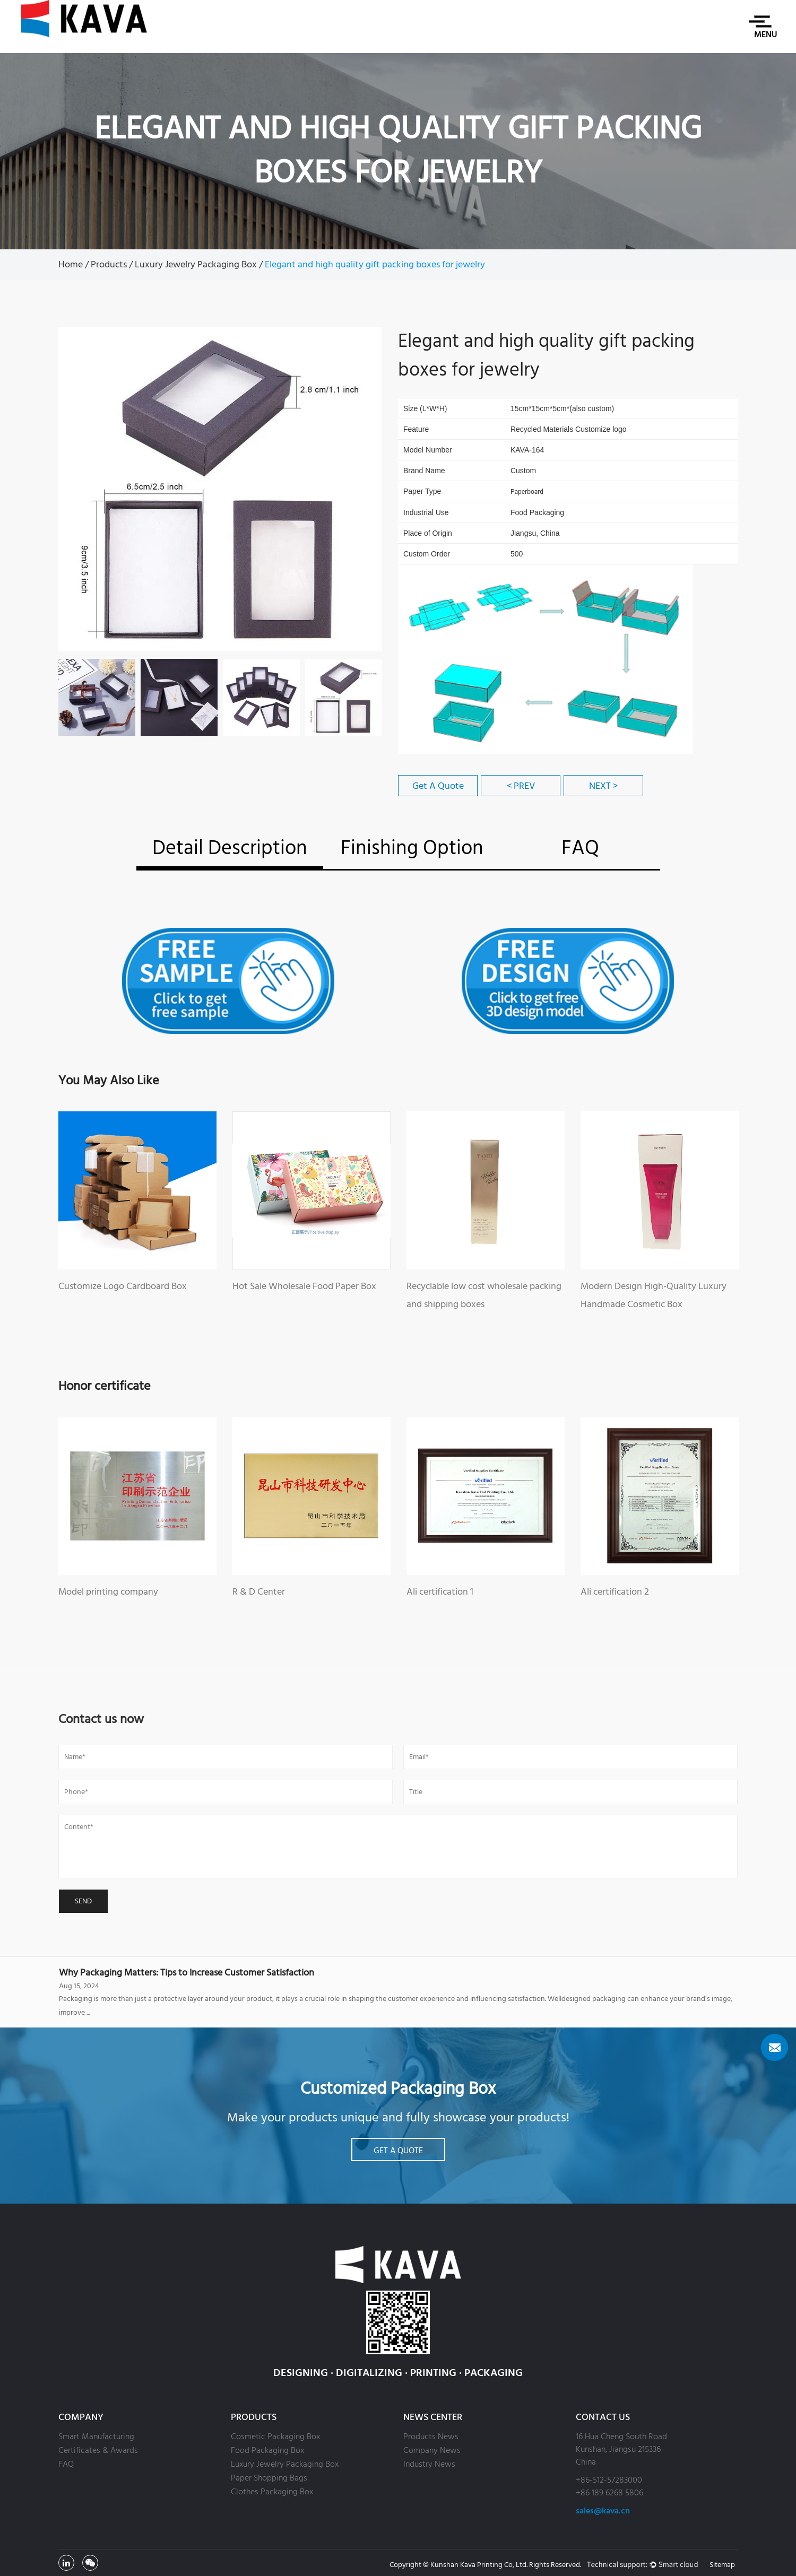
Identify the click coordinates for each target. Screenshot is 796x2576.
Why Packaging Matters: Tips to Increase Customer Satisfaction (186, 1972)
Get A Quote (438, 786)
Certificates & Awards (98, 2450)
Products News (430, 2436)
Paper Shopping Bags (269, 2478)
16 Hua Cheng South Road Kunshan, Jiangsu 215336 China (621, 2449)
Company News (432, 2450)
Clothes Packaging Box (272, 2491)
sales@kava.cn (603, 2511)
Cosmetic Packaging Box (275, 2436)
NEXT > (603, 786)
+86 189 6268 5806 (609, 2493)
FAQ (66, 2464)
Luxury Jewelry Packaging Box (196, 264)
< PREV (521, 786)
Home (70, 264)
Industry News (429, 2464)
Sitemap (722, 2565)
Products (109, 264)
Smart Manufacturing (96, 2436)
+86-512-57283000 (609, 2480)
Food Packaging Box (267, 2450)
